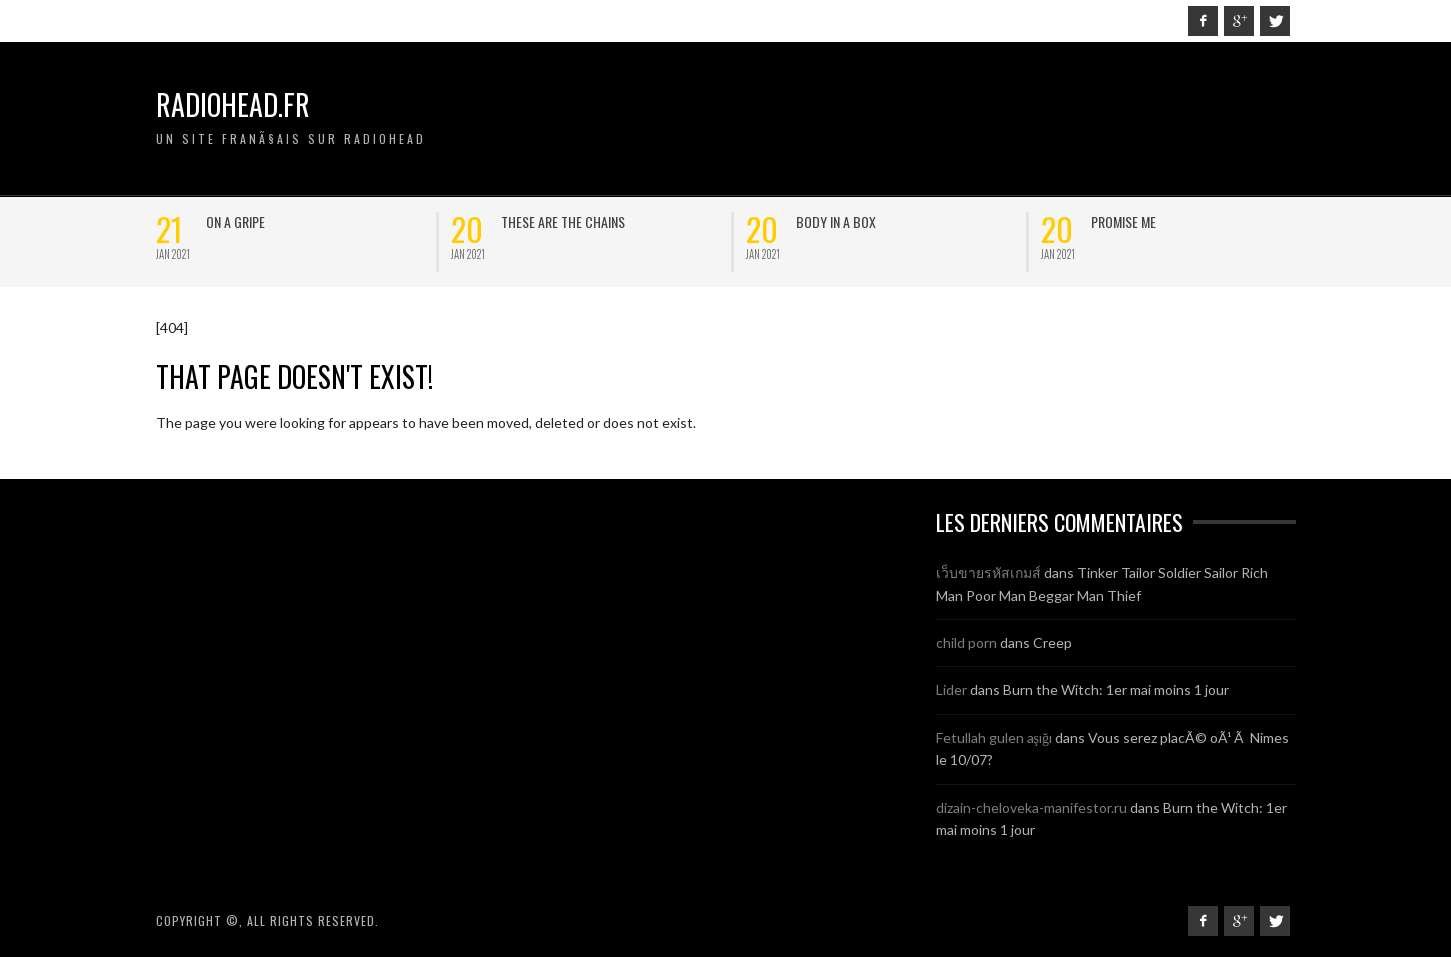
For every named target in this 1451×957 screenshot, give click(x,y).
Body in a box (836, 221)
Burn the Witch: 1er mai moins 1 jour (1116, 689)
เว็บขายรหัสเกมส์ (988, 572)
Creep (1052, 642)
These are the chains (563, 221)
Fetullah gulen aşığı (994, 737)
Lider (951, 689)
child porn (966, 642)
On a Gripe (235, 221)
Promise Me (1123, 221)
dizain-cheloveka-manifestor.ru (1031, 807)
